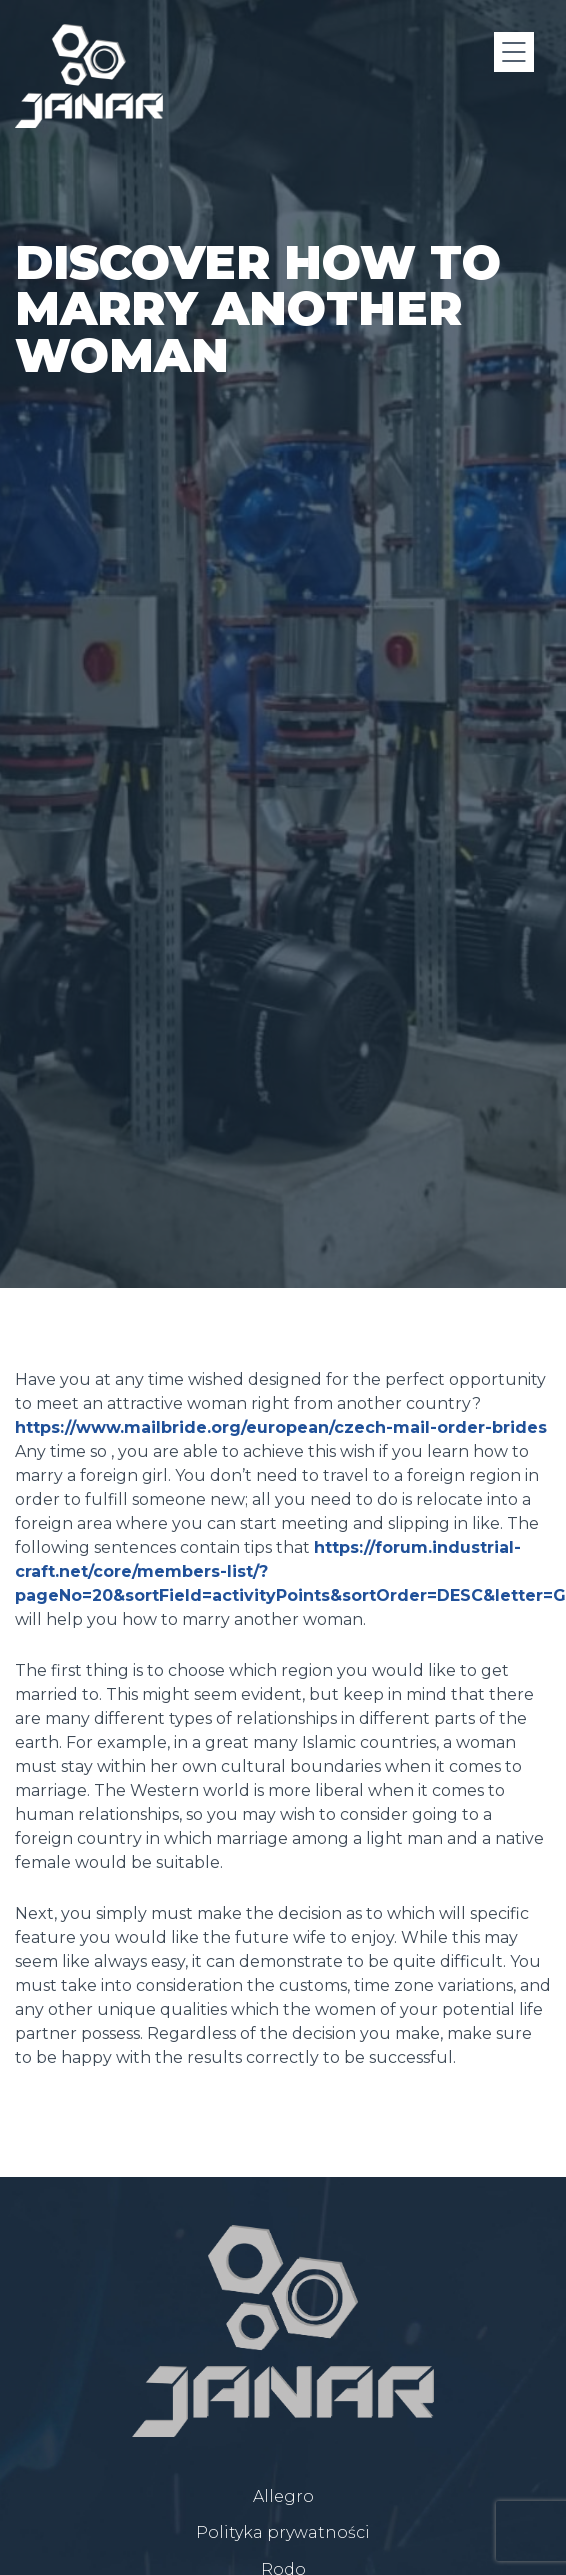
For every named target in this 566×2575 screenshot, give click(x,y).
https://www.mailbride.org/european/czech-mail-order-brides (281, 1427)
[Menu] (514, 52)
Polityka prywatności (283, 2532)
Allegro (283, 2496)
